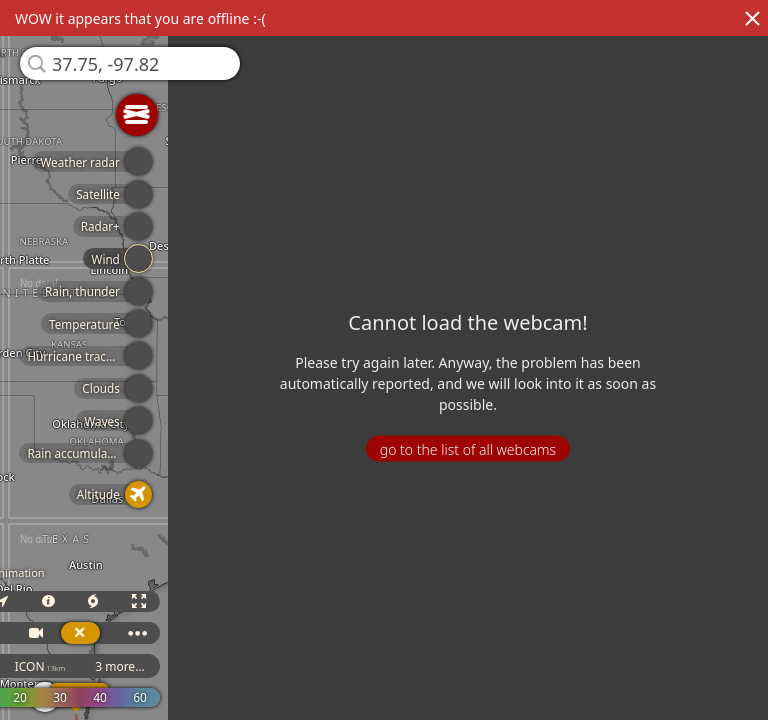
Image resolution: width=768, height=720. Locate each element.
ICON (57, 666)
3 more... (138, 666)
